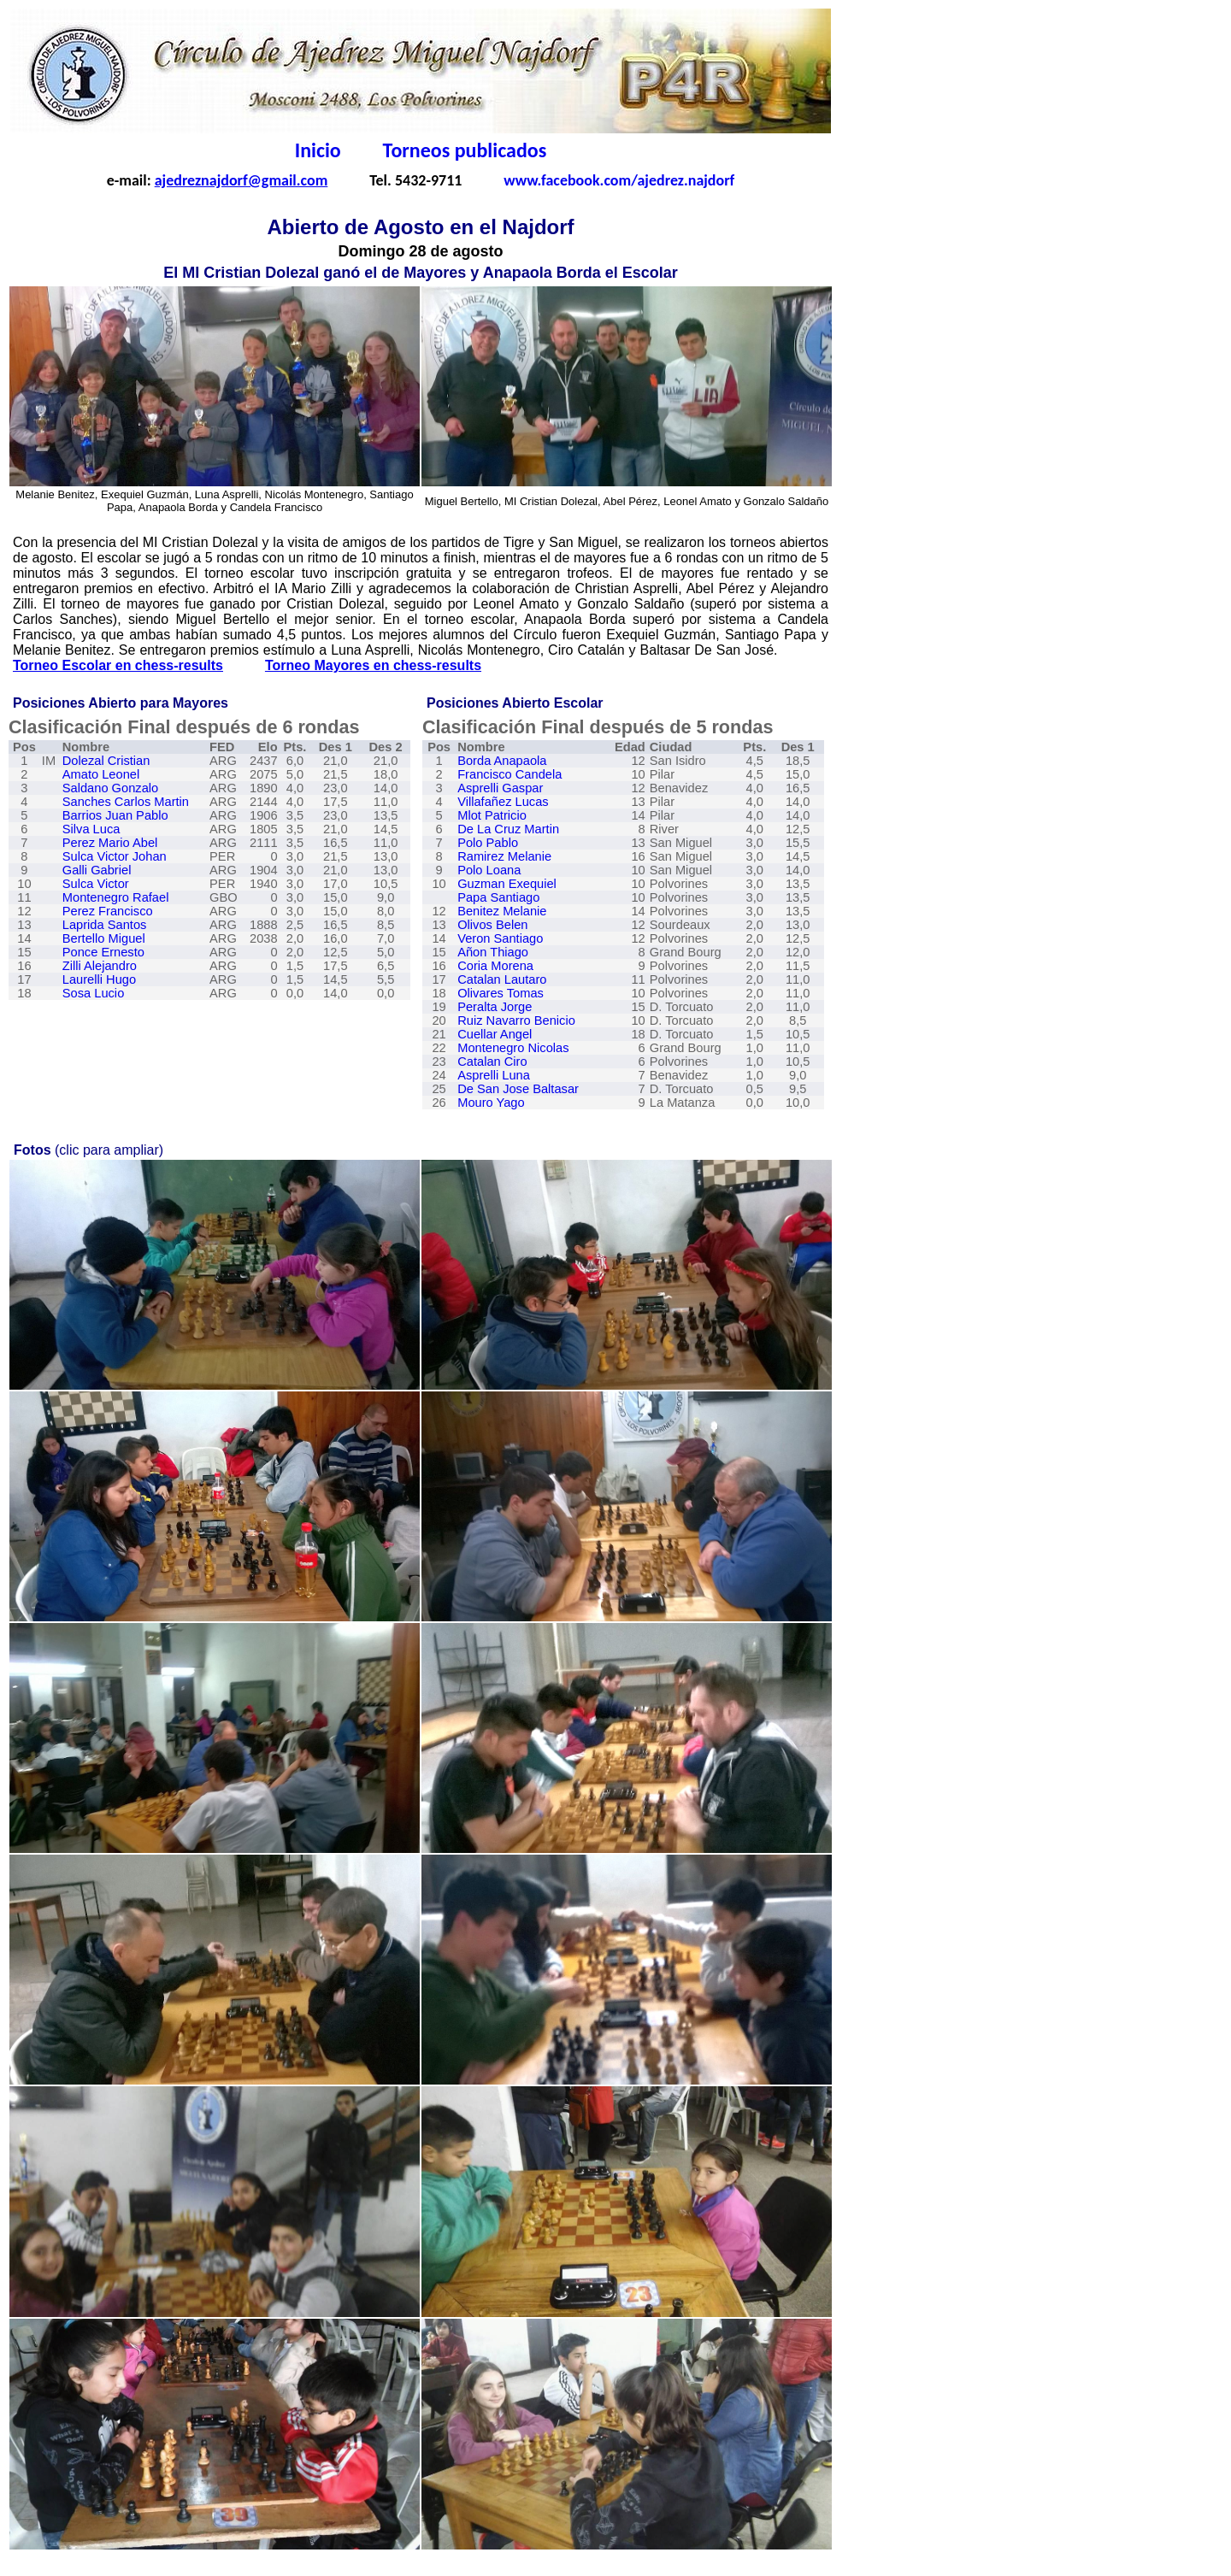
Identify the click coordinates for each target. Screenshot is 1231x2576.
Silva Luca (91, 829)
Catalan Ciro (492, 1061)
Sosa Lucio (93, 993)
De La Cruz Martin (508, 829)
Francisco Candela (509, 774)
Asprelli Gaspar (500, 788)
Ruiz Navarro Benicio (516, 1020)
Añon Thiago (492, 952)
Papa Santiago (498, 897)
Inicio (318, 150)
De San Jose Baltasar (518, 1089)
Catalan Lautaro (501, 979)
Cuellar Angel (494, 1034)
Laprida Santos (104, 925)
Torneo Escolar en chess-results (118, 665)
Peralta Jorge (494, 1007)
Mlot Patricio (492, 815)
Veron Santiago (500, 938)
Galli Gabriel (97, 870)
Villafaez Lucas (502, 802)
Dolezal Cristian (106, 761)
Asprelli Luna (493, 1075)
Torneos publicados (465, 150)
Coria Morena (495, 966)
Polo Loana (489, 870)
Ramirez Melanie (504, 856)
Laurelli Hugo (99, 979)
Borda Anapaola (501, 761)
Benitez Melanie (501, 911)
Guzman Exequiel (507, 884)
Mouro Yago (491, 1102)
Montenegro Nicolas (512, 1048)
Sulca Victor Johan (114, 856)
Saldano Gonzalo (110, 788)
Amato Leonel (100, 774)
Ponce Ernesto (103, 952)
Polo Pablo (487, 843)
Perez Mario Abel (110, 843)
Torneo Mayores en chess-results (373, 665)
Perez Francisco (107, 911)
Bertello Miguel (103, 938)
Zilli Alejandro (99, 966)
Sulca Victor (95, 884)
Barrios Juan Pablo (115, 815)
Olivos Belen (492, 925)
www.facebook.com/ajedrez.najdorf (619, 180)
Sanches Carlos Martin (125, 802)
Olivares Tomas (500, 993)
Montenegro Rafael (115, 897)
